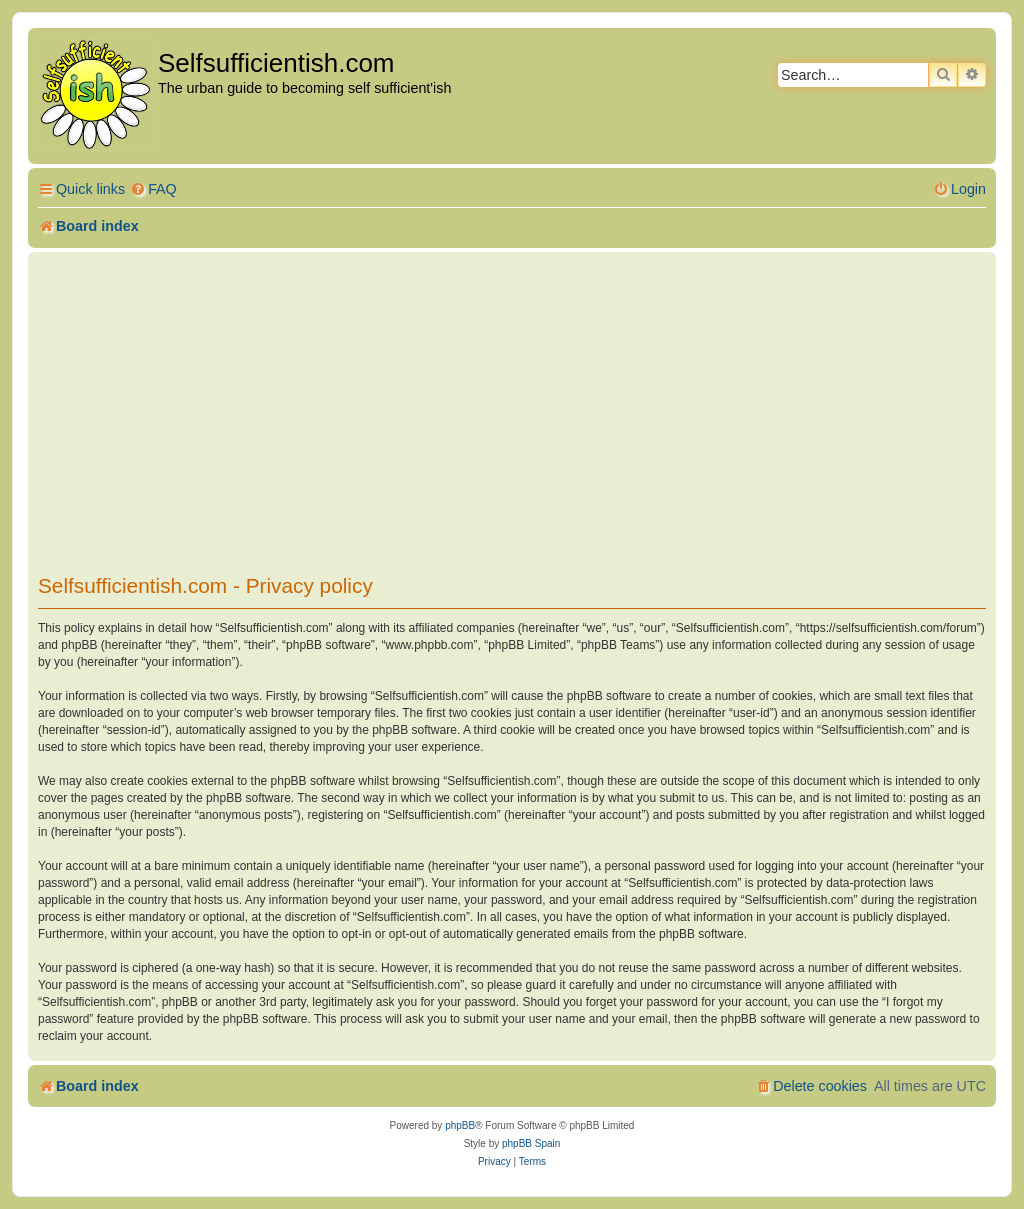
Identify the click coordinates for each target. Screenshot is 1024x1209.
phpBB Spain (531, 1143)
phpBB (460, 1125)
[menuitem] (153, 189)
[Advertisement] (512, 407)
